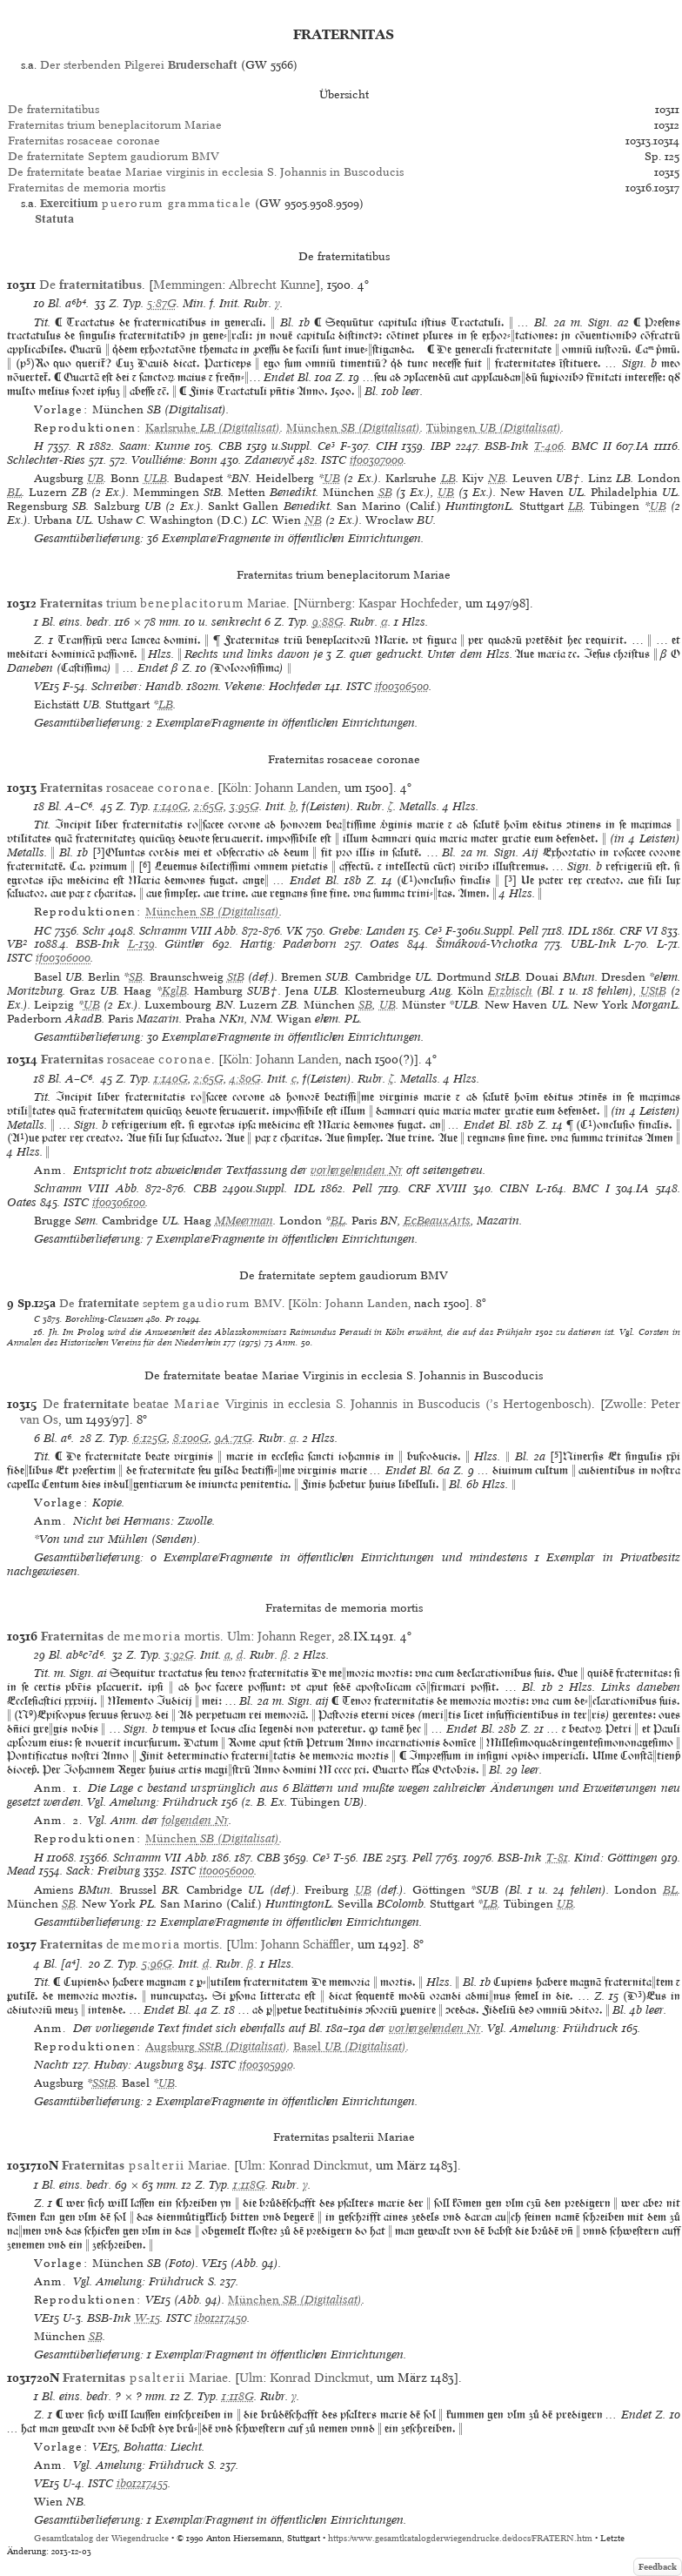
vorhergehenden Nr (357, 1170)
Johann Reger (294, 1636)
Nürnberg (324, 603)
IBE (373, 1857)
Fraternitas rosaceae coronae (84, 140)
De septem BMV (170, 1303)
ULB (155, 478)
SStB (104, 2083)
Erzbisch (510, 990)
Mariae (144, 2165)
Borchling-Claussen (104, 1318)
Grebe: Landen (367, 930)
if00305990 (266, 2064)
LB (448, 478)
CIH (387, 446)
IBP (441, 446)
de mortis (130, 1636)
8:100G (191, 1438)
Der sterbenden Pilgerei (138, 64)
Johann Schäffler (306, 1944)
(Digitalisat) (212, 427)
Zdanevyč (269, 460)
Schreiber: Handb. (137, 686)
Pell (528, 930)
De (90, 284)
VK (294, 930)
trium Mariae (163, 603)
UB (95, 478)
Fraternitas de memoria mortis (86, 187)
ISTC (333, 460)
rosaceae (125, 787)
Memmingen (187, 284)
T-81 (557, 1857)
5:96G (157, 1963)
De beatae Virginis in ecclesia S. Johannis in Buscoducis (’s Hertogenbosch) (317, 1404)
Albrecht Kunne (272, 284)
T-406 (549, 446)
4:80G (245, 1078)
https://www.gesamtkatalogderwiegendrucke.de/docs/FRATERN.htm (460, 2538)
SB (385, 492)
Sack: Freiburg (103, 1870)
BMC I (591, 1188)
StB (235, 976)
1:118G (249, 2184)
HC (42, 930)
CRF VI (638, 930)
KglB (174, 990)
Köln (235, 787)
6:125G (150, 1438)
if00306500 (402, 686)
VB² (17, 943)
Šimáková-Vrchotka (487, 943)
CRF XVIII (437, 1188)
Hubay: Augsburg (139, 2064)
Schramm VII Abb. (160, 1857)
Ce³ (326, 446)
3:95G (244, 806)
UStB (653, 990)
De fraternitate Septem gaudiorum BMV (113, 156)
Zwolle (624, 1404)
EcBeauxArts (437, 1220)
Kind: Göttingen (616, 1857)
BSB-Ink (507, 446)
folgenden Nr (195, 1820)
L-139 (141, 943)
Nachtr (52, 2064)
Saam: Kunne (155, 446)
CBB (230, 446)
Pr (170, 1318)
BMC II (592, 446)
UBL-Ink (594, 943)
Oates (384, 943)
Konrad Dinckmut (319, 2165)
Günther (184, 943)
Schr (94, 930)
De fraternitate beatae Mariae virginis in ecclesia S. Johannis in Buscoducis (206, 171)
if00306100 (118, 1202)
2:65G (209, 806)
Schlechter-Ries (46, 460)
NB (496, 478)
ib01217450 (221, 2318)
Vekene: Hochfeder (273, 686)
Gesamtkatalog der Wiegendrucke (101, 2538)
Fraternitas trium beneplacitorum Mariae (115, 124)
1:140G (171, 806)
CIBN (514, 1188)
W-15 (147, 2318)
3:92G (179, 1654)
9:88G (328, 621)
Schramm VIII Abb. (188, 930)
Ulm (239, 1636)
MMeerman (244, 1220)
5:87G (162, 303)
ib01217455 (142, 2483)
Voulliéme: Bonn (174, 460)
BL (14, 492)
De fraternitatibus (53, 109)
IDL (578, 930)
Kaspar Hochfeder (408, 603)
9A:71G (233, 1438)
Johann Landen (296, 787)
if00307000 (377, 460)
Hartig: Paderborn (289, 943)
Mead (21, 1870)
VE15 (46, 686)
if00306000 (63, 957)
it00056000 (226, 1870)
